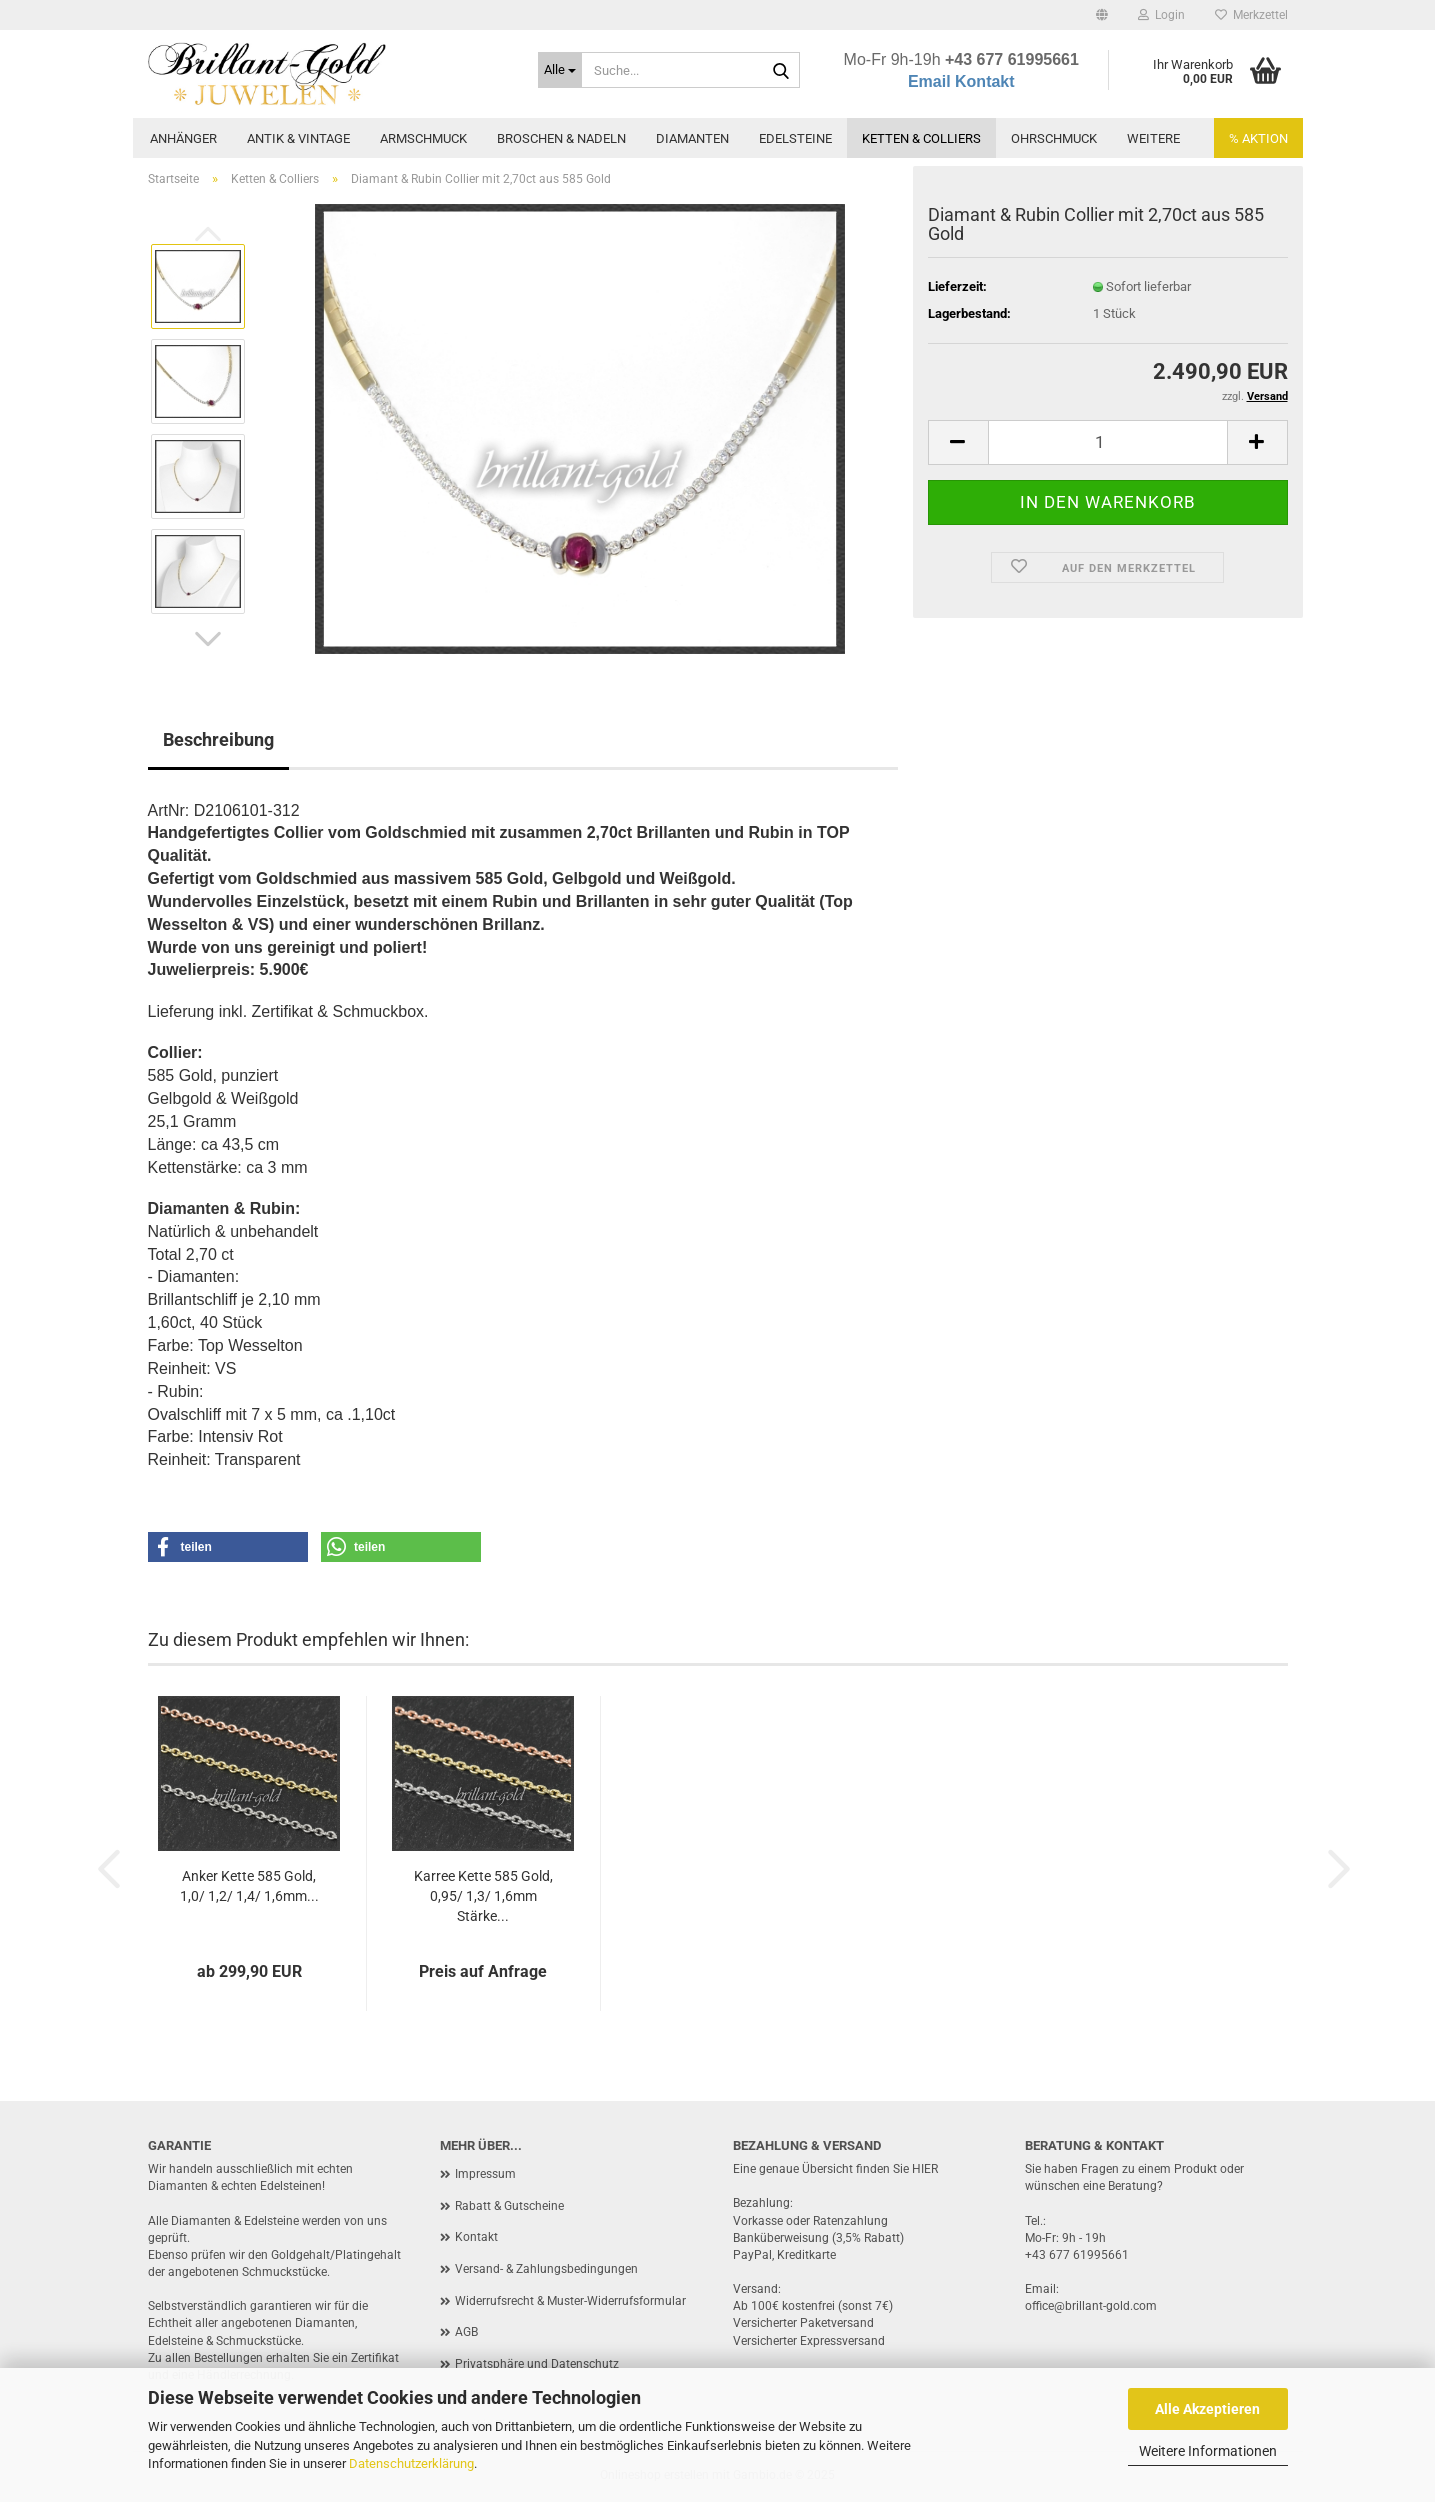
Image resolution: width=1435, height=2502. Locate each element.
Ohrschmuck (1054, 138)
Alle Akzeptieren (1207, 2409)
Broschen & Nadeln (561, 138)
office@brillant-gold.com (1091, 2306)
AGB (466, 2332)
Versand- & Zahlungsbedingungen (546, 2269)
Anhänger (183, 138)
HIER (925, 2169)
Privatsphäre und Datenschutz (537, 2364)
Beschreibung (218, 739)
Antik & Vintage (298, 138)
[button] (1102, 15)
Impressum (485, 2174)
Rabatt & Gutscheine (509, 2206)
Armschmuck (423, 138)
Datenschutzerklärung (411, 2463)
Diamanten (692, 138)
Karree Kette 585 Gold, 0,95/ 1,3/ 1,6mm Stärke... (483, 1896)
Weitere (1153, 138)
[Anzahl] (1108, 442)
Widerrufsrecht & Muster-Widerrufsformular (570, 2301)
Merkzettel (1251, 15)
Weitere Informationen (1208, 2451)
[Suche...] (560, 70)
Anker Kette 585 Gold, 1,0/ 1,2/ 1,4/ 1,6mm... (249, 1886)
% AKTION (1258, 138)
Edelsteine (795, 138)
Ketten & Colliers (921, 138)
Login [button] (1161, 15)
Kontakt (476, 2237)
